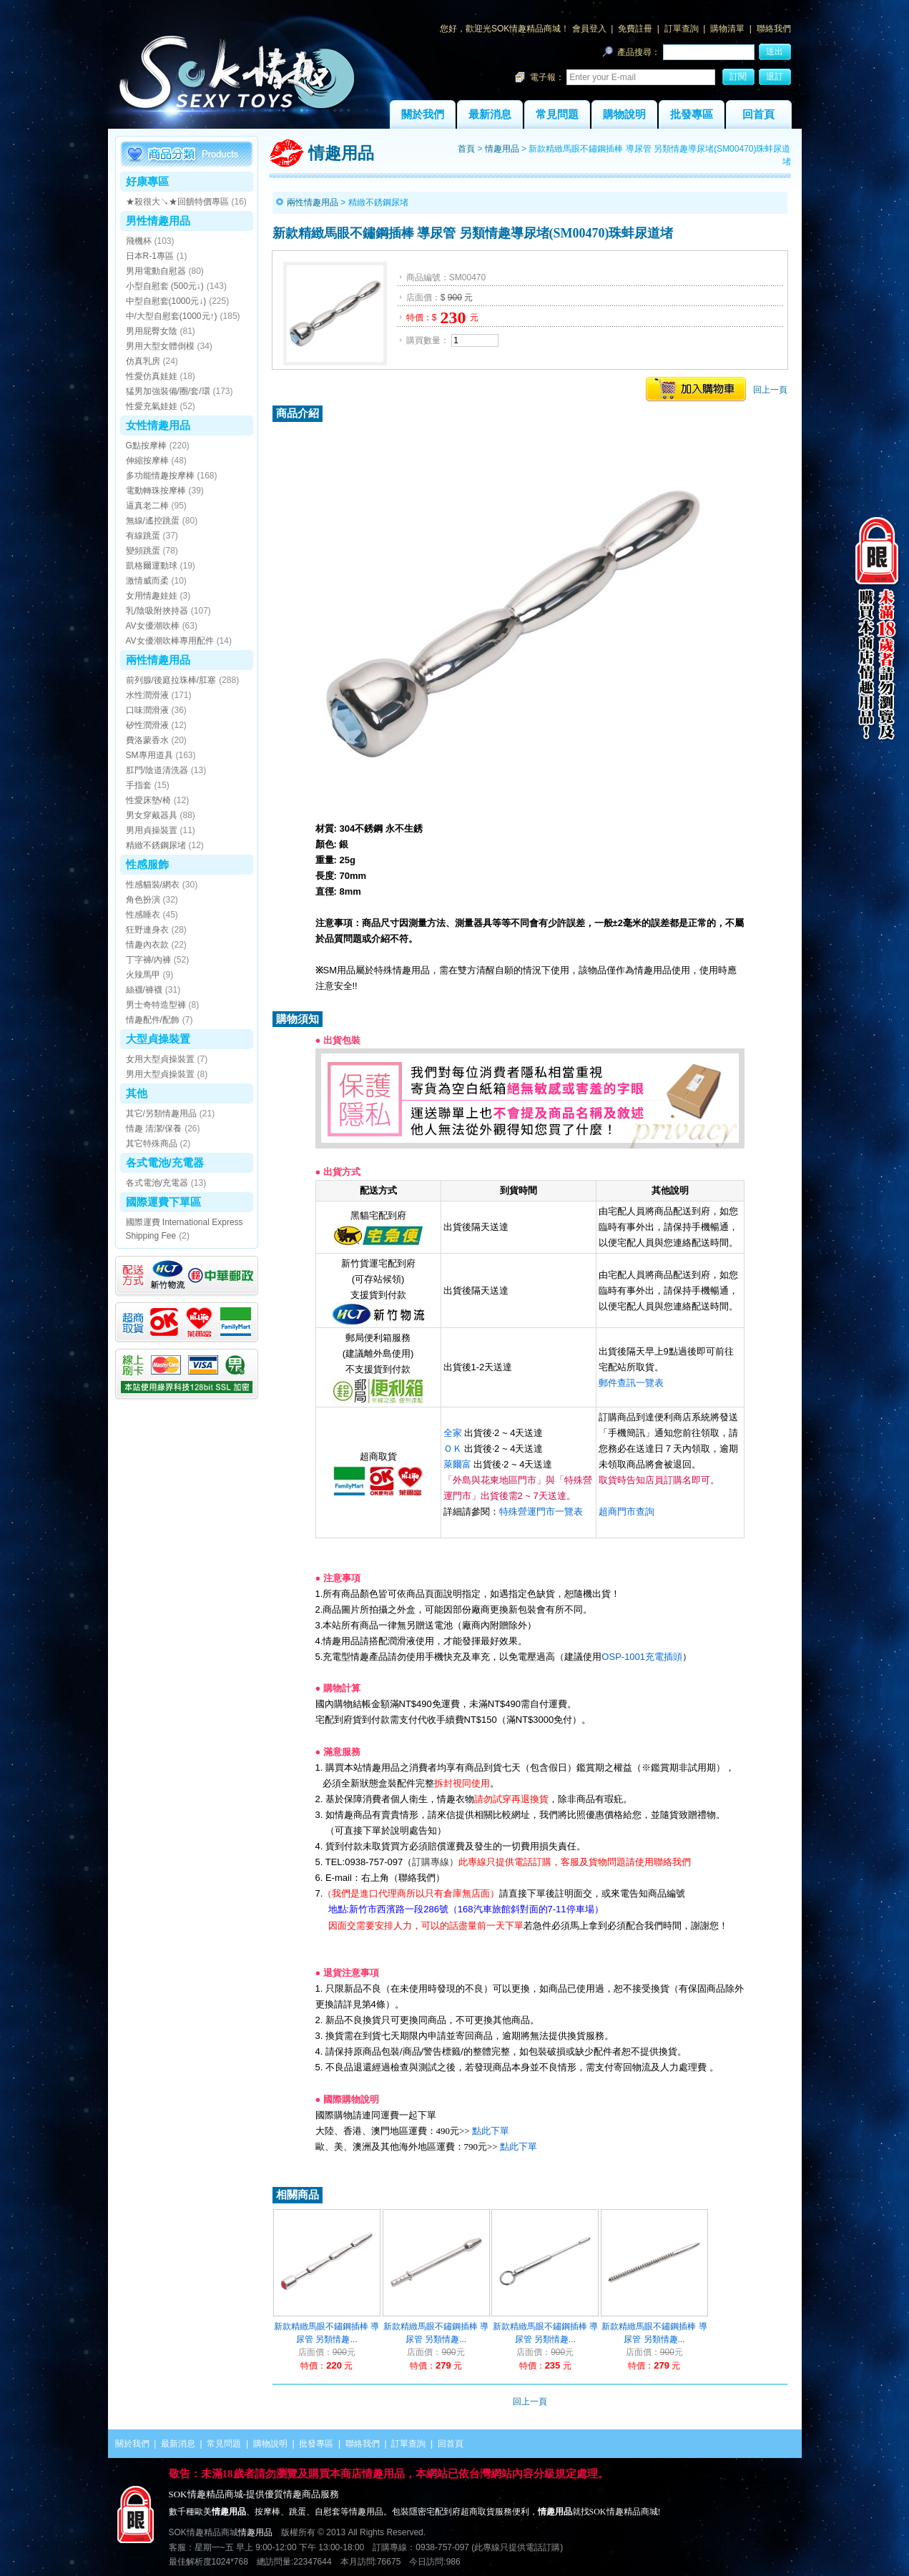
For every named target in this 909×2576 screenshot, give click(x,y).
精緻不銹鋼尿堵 (156, 845)
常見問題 (557, 114)
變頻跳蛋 (143, 551)
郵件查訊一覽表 (631, 1382)
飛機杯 (139, 241)
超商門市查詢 (626, 1511)
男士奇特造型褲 (156, 1005)
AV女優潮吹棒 (153, 626)
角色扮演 (143, 900)
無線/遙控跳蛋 (153, 521)
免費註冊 (635, 29)
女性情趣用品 (158, 425)
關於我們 (422, 114)
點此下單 (490, 2130)
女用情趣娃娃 (151, 596)
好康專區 (147, 181)
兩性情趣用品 (158, 660)
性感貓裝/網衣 (153, 885)
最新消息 (489, 114)
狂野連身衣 (147, 930)
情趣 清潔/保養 (154, 1129)
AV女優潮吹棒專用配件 (170, 641)
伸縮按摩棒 (147, 461)
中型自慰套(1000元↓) (166, 301)
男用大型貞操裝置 (160, 1074)
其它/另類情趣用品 (161, 1113)
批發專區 (691, 114)
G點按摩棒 (146, 446)
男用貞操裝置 (151, 830)
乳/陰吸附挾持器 (157, 611)
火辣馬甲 (143, 975)
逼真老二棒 (147, 506)
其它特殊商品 (151, 1144)
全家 (452, 1432)
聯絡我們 (774, 29)
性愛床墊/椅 (148, 800)
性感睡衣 (143, 915)
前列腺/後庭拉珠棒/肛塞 (171, 680)
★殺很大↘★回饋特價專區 (177, 202)
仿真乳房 (143, 361)
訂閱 (738, 77)
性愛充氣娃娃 (151, 406)
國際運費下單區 (163, 1202)
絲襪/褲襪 (144, 990)
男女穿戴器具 (151, 815)
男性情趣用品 (158, 221)
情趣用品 (502, 149)
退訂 (774, 77)
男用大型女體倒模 (160, 346)
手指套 (139, 785)
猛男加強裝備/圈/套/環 (168, 391)
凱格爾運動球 (151, 566)
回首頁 (758, 114)
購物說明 (624, 114)
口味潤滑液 (147, 710)
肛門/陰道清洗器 (157, 770)
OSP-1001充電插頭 (641, 1656)
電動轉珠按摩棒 (156, 491)
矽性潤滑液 (147, 725)
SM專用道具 (149, 755)
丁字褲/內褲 (148, 960)
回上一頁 (770, 390)
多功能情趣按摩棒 (160, 476)
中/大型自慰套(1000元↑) (171, 316)
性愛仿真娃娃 (151, 376)
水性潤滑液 (147, 695)
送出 (774, 51)
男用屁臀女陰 (151, 331)
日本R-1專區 (150, 256)
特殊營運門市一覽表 (541, 1511)
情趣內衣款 (147, 945)
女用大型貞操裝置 (160, 1059)
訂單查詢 (681, 29)
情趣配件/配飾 (153, 1020)
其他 (136, 1093)
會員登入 (589, 29)
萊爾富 (457, 1464)
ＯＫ (452, 1448)
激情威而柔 (147, 581)
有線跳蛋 (143, 536)
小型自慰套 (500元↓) (165, 286)
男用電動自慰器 (156, 271)
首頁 (466, 149)
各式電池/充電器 (165, 1162)
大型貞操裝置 (158, 1039)
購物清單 (727, 29)
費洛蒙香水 (147, 740)
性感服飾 (147, 864)
